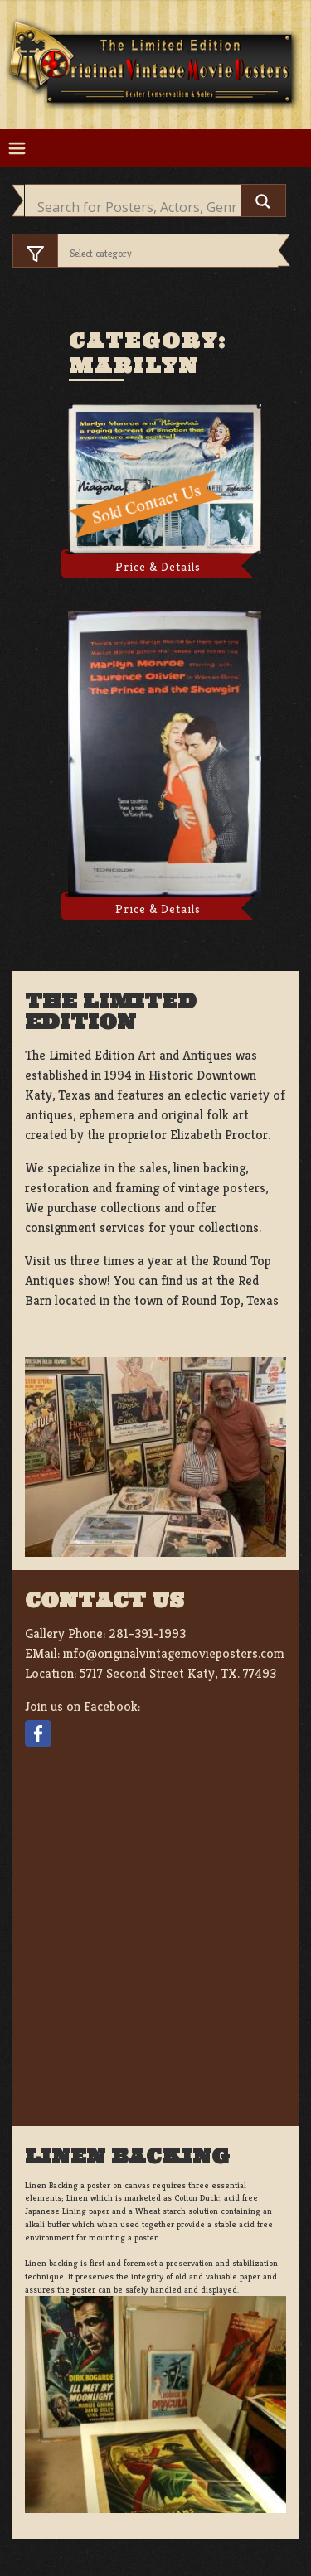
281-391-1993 (147, 1633)
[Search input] (136, 207)
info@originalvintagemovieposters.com (173, 1653)
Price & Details (158, 566)
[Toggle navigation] (17, 149)
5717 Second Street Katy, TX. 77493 (178, 1673)
